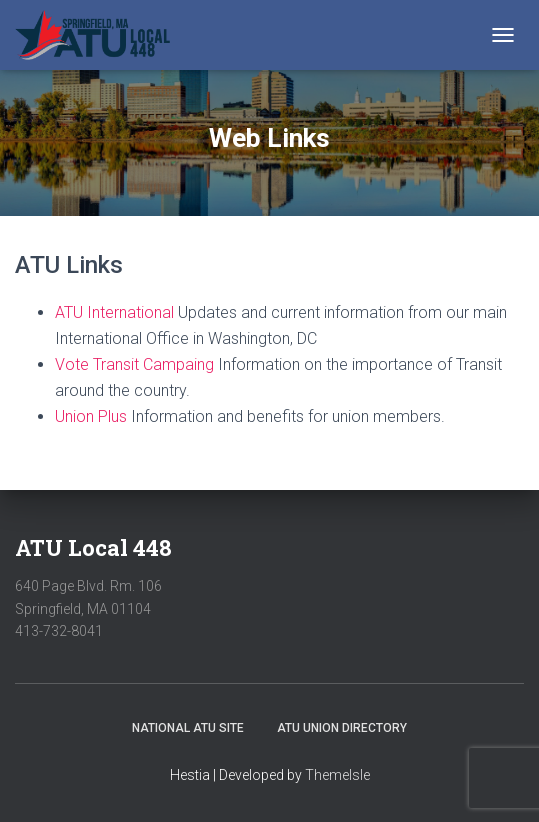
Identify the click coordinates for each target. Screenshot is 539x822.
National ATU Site (188, 728)
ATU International (114, 312)
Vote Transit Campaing (134, 364)
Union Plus (91, 416)
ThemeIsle (337, 775)
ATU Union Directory (342, 728)
